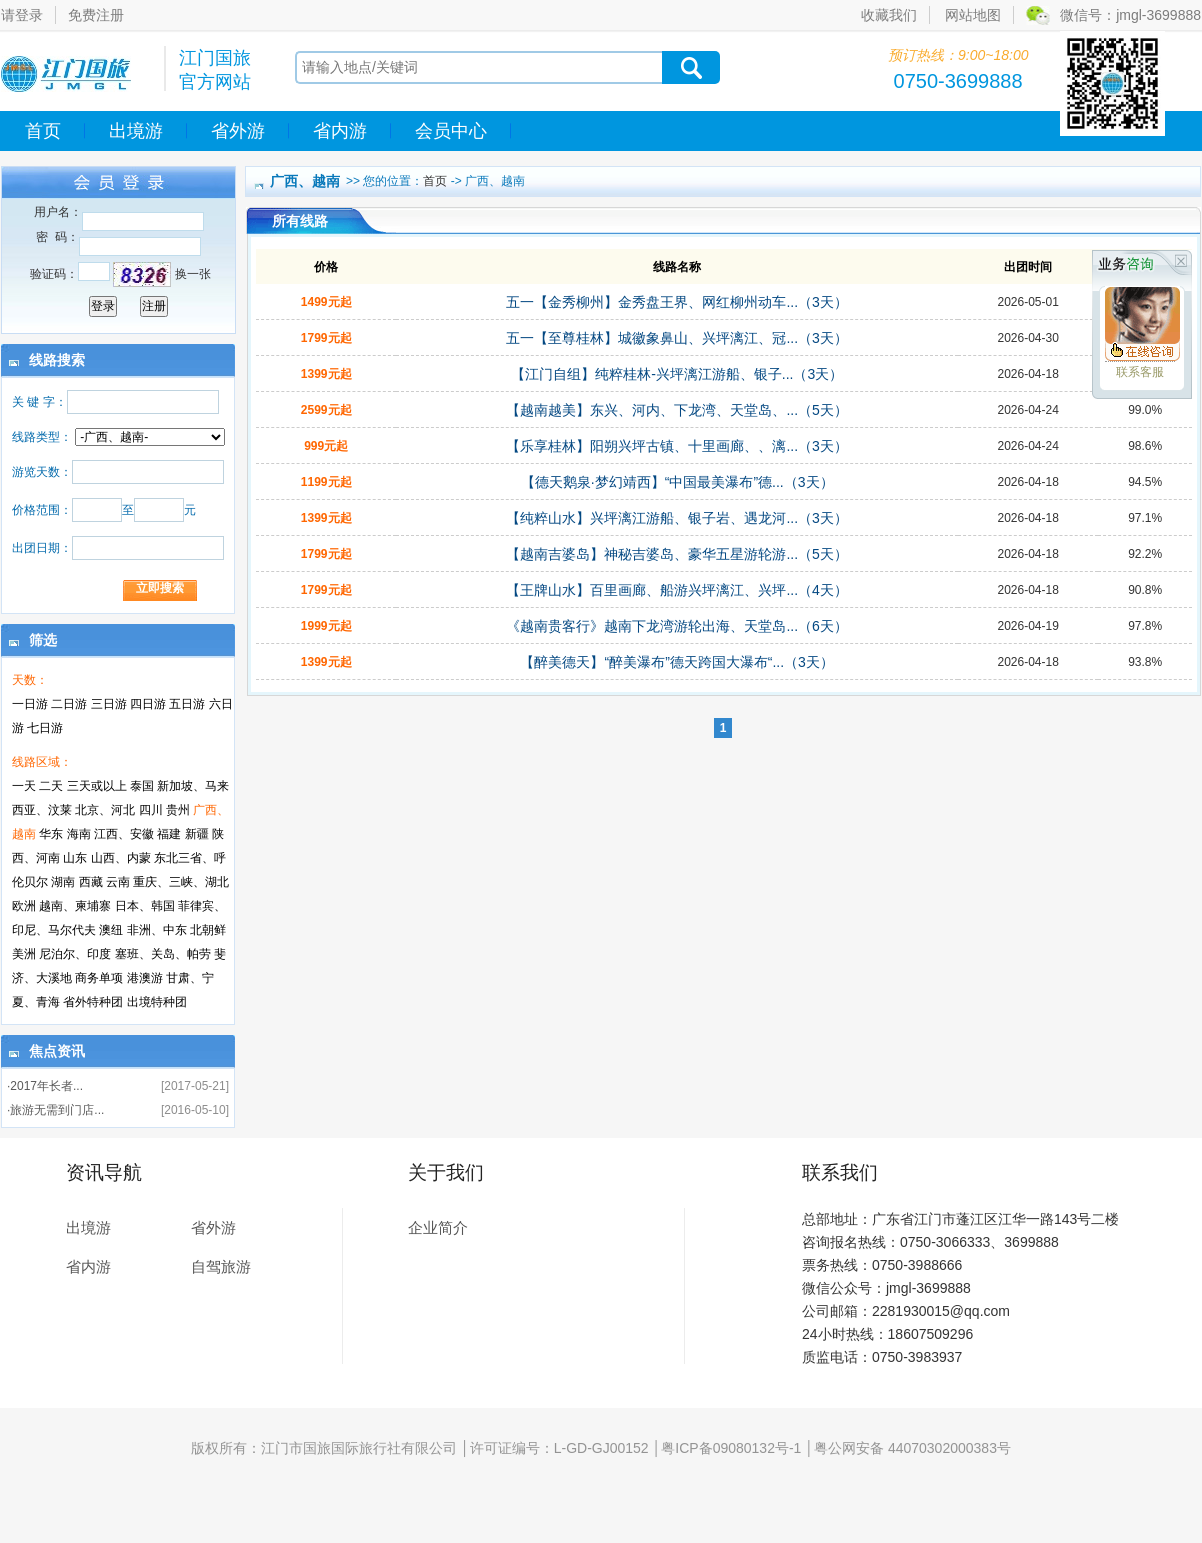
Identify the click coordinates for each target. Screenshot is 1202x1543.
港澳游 (145, 978)
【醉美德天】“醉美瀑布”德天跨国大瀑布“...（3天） (676, 662)
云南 (118, 882)
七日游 (45, 728)
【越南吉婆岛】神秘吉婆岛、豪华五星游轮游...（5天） (676, 554)
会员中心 (451, 131)
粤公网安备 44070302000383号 (912, 1448)
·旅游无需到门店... (55, 1110)
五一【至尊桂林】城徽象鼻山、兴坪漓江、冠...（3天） (676, 338)
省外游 (238, 131)
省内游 (340, 131)
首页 (43, 131)
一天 (24, 786)
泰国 (142, 786)
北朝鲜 (208, 930)
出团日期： (42, 548)
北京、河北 (105, 810)
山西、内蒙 (121, 858)
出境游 (136, 131)
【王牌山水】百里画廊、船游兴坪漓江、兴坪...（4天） (676, 590)
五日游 (187, 704)
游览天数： (42, 472)
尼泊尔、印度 (75, 954)
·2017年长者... (45, 1086)
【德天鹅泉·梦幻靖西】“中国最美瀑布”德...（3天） (677, 482)
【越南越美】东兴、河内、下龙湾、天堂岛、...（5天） (676, 410)
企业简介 (438, 1227)
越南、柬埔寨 (75, 906)
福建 (169, 834)
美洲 (24, 954)
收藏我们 (889, 15)
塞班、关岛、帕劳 (163, 954)
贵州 (178, 810)
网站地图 (973, 15)
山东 (75, 858)
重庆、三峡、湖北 (181, 882)
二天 (51, 786)
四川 (151, 810)
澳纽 (111, 930)
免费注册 (96, 15)
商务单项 (99, 978)
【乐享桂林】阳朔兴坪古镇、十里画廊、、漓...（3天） (676, 446)
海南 (79, 834)
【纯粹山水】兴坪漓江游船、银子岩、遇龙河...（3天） (676, 518)
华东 (51, 834)
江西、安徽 (124, 834)
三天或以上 (97, 786)
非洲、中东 (157, 930)
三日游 (109, 704)
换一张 (193, 274)
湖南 (63, 882)
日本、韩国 (145, 906)
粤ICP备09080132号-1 (731, 1448)
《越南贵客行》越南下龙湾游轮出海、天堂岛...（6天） (676, 626)
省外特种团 (93, 1002)
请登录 (22, 15)
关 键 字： (39, 402)
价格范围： (42, 510)
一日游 (30, 704)
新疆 (197, 834)
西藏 (91, 882)
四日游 (148, 704)
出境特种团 (157, 1002)
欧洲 (24, 906)
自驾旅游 (221, 1266)
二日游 (69, 704)
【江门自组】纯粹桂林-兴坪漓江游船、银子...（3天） (677, 374)
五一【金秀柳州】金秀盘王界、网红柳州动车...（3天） (676, 302)
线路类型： (42, 437)
